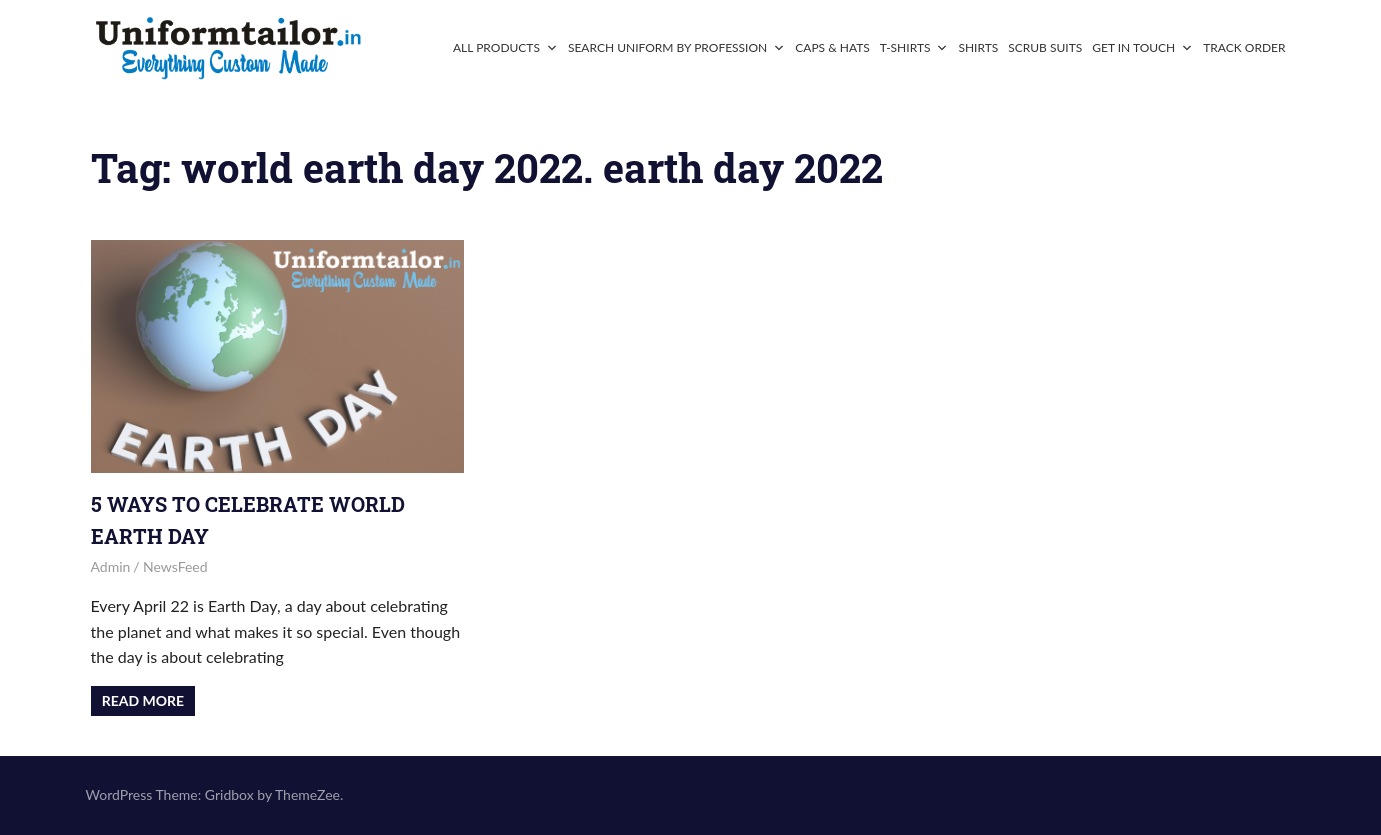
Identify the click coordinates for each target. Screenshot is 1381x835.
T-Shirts (914, 47)
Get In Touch (1142, 47)
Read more (143, 700)
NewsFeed (175, 566)
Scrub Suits (1045, 47)
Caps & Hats (832, 47)
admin (111, 566)
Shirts (978, 47)
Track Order (1244, 47)
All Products (505, 47)
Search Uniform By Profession (676, 47)
